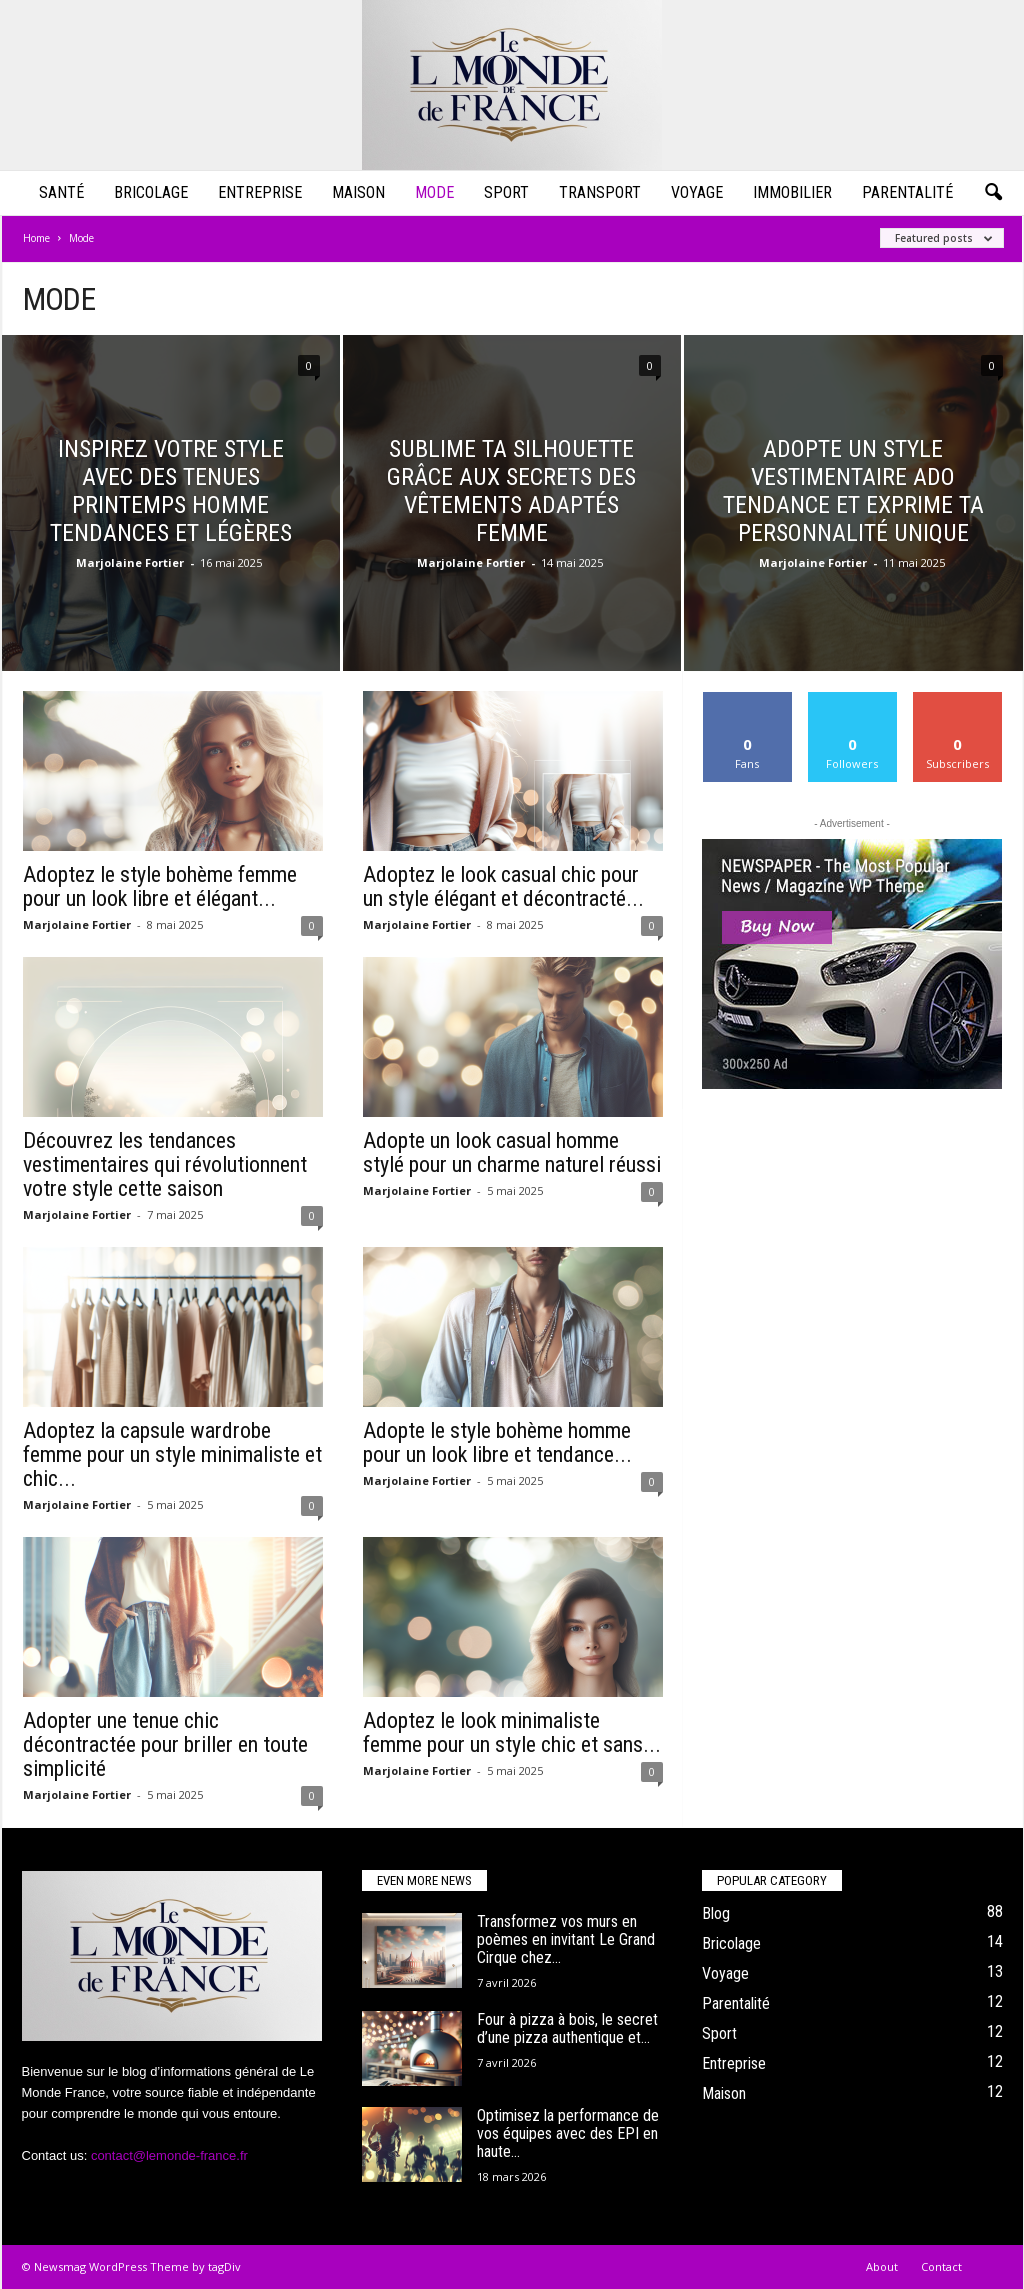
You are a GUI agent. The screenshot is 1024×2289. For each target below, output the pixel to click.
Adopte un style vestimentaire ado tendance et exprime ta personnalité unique (853, 491)
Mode (434, 192)
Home (36, 238)
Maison (358, 192)
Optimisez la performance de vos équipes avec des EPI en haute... (568, 2133)
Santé (61, 192)
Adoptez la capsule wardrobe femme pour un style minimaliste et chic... (172, 1454)
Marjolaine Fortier (130, 562)
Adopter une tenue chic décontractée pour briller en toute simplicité (165, 1744)
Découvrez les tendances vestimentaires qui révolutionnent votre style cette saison (165, 1164)
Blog (716, 1913)
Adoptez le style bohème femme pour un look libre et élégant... (160, 886)
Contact (941, 2266)
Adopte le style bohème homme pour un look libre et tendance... (497, 1442)
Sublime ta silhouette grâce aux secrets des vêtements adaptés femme (511, 491)
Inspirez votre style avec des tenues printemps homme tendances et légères (171, 491)
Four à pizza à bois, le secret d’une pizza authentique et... (567, 2028)
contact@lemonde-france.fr (169, 2155)
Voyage (697, 192)
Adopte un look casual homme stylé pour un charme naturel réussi (512, 1152)
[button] (993, 193)
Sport (506, 192)
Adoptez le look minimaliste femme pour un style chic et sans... (512, 1732)
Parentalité (907, 192)
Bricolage (151, 192)
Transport (600, 192)
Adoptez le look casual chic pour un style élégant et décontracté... (503, 886)
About (882, 2266)
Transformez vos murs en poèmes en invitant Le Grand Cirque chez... (566, 1939)
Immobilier (792, 192)
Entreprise (260, 192)
